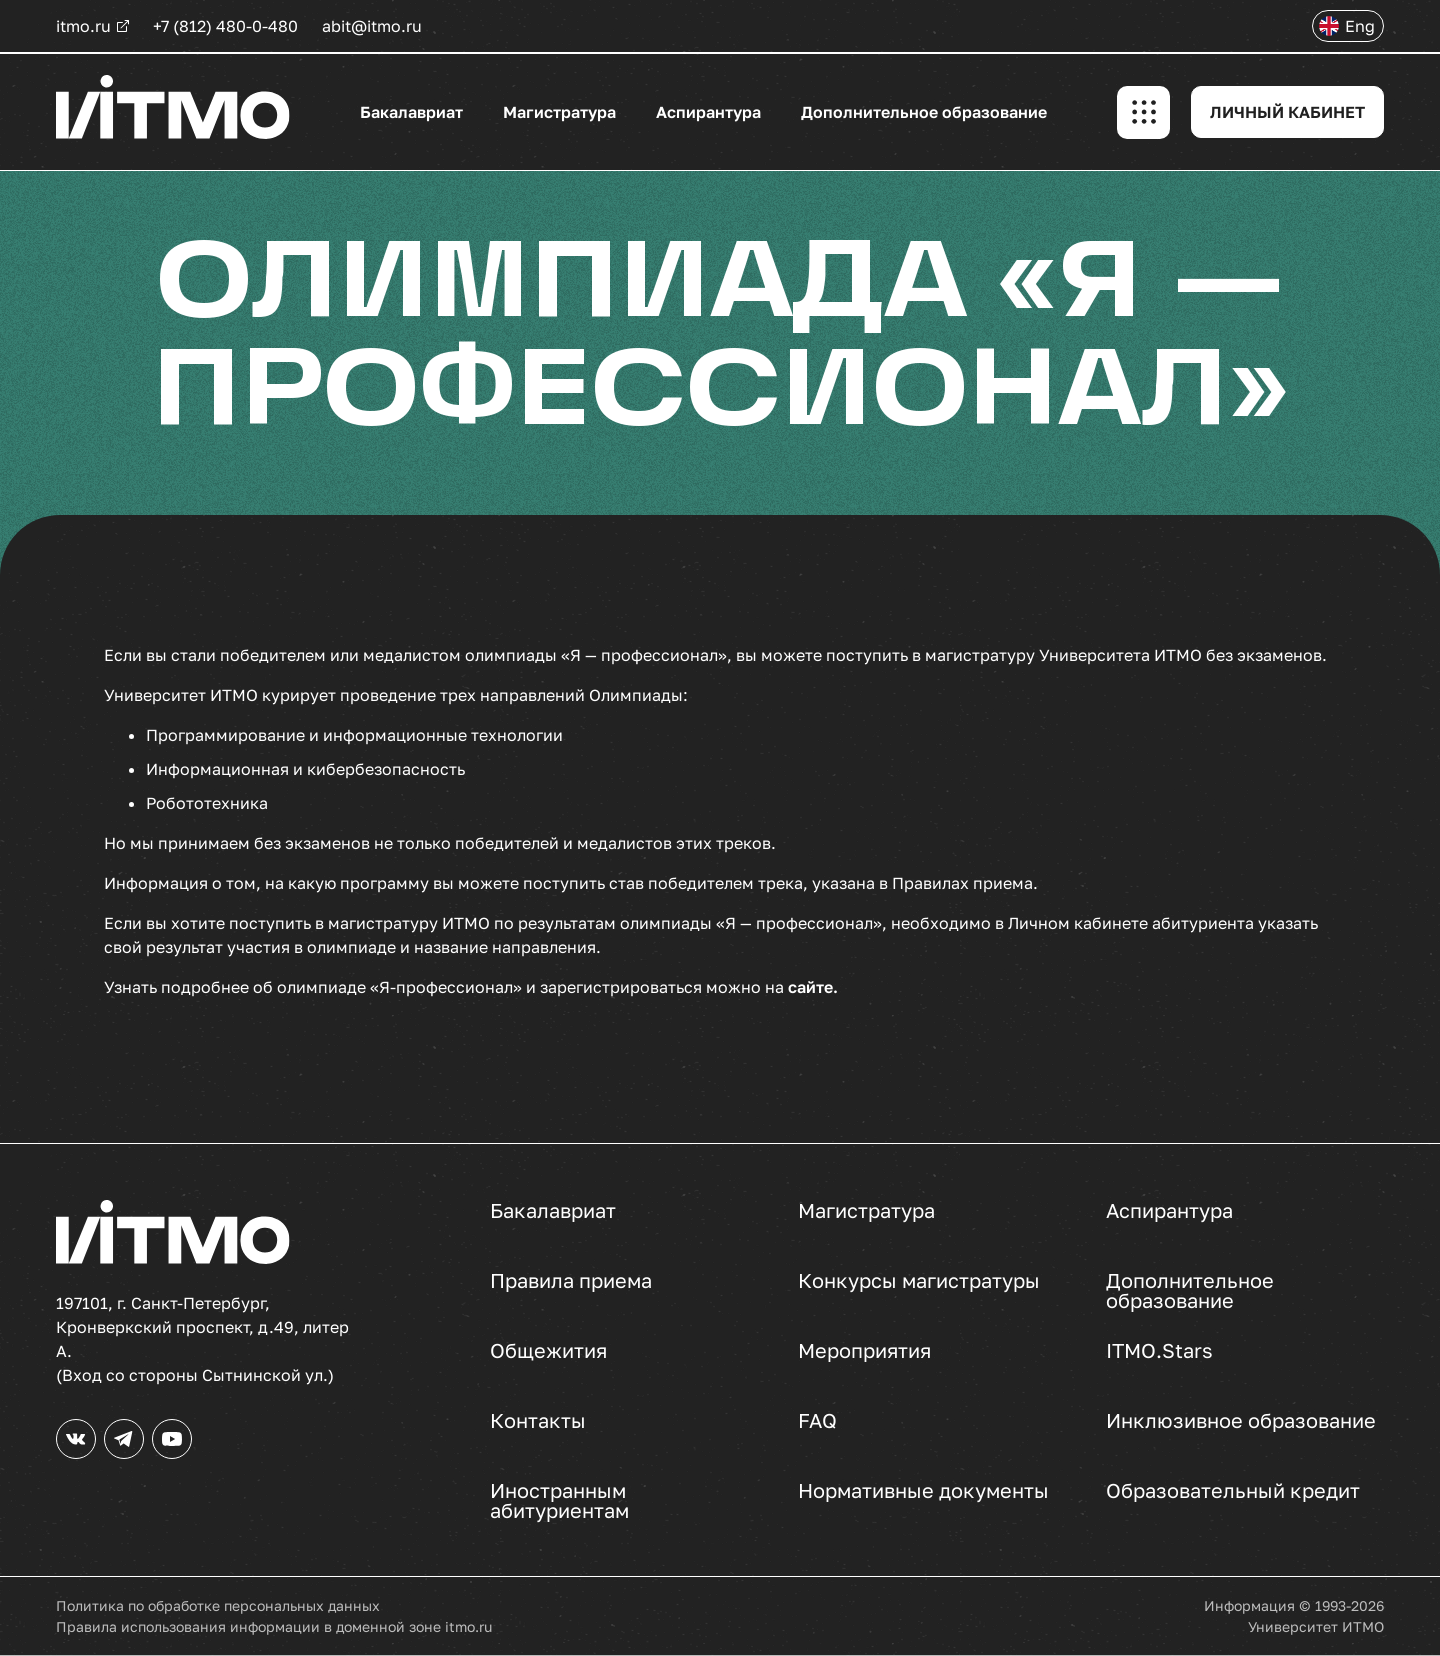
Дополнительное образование (924, 112)
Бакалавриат (411, 112)
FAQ (817, 1421)
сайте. (813, 987)
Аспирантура (708, 112)
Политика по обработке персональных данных (218, 1605)
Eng (1360, 26)
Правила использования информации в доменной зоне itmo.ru (274, 1626)
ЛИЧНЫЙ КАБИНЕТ (1287, 112)
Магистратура (559, 112)
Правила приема (571, 1281)
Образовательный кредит (1233, 1491)
